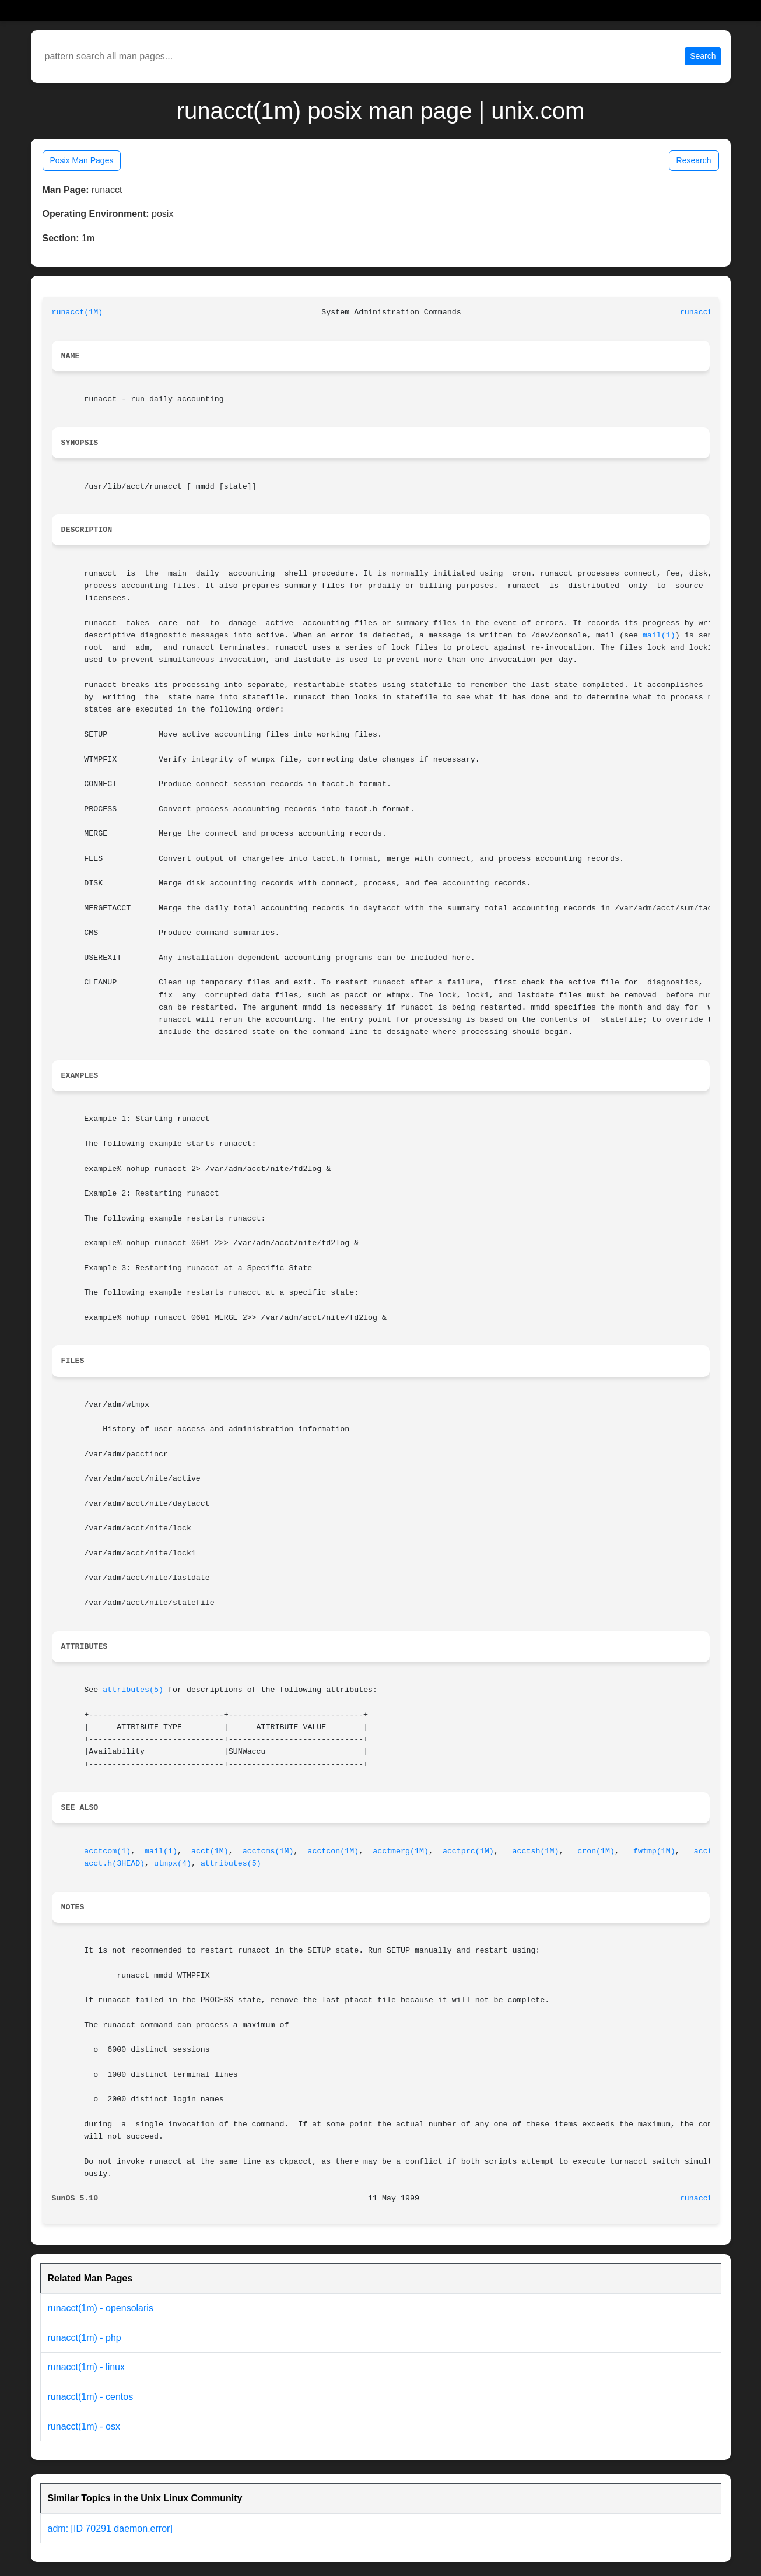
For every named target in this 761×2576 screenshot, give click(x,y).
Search (703, 56)
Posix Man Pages (82, 160)
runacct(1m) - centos (91, 2397)
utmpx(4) (172, 1863)
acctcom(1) (107, 1851)
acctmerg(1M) (401, 1851)
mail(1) (659, 635)
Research (693, 160)
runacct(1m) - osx (84, 2426)
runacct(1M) (77, 312)
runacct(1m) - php (84, 2338)
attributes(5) (133, 1689)
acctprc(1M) (468, 1851)
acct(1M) (210, 1851)
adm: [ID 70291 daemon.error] (110, 2528)
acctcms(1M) (268, 1851)
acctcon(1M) (333, 1851)
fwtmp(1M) (654, 1851)
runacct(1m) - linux (86, 2367)
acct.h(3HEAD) (114, 1863)
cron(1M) (596, 1851)
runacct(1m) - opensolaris (100, 2308)
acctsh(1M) (536, 1851)
